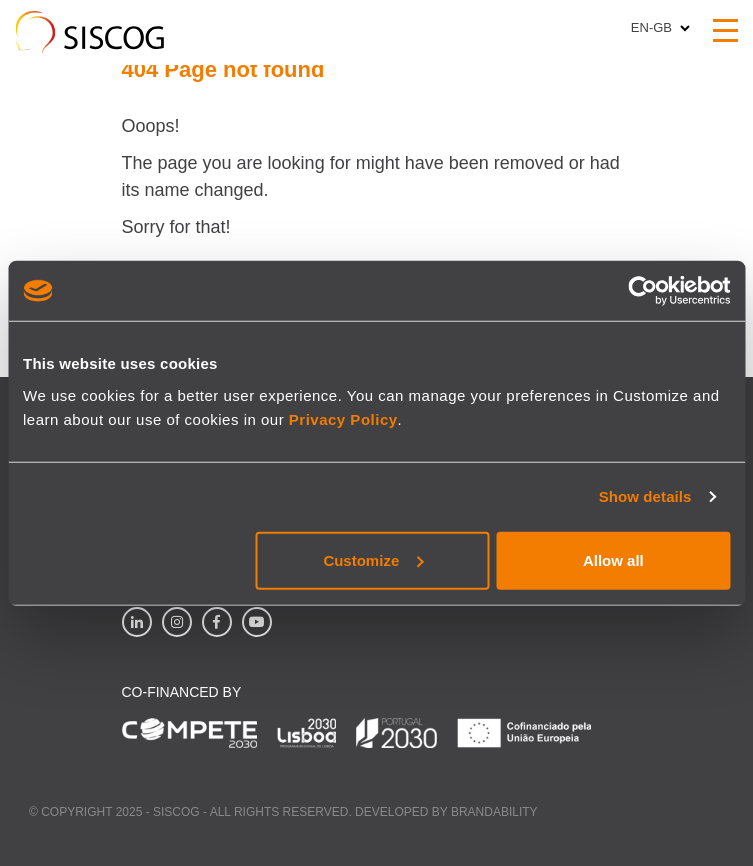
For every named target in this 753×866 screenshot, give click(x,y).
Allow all (613, 559)
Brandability (494, 812)
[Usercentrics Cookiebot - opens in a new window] (642, 291)
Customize (373, 559)
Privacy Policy (343, 418)
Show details (645, 496)
